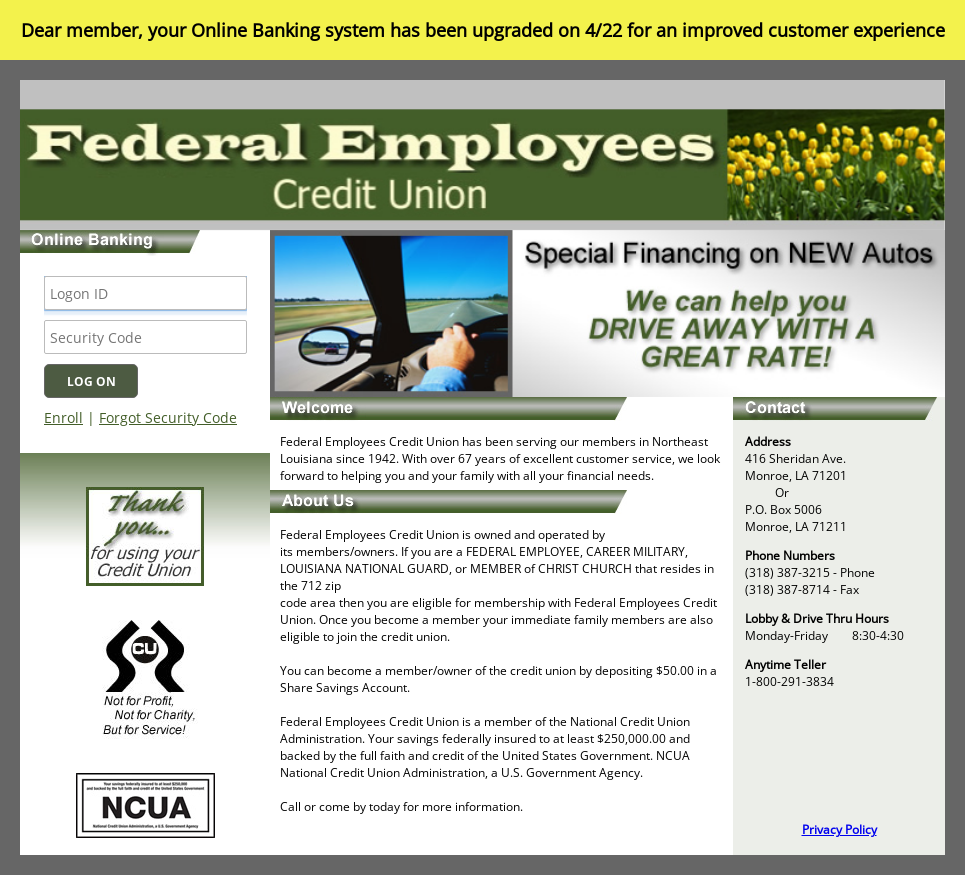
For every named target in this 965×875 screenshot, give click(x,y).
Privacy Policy (839, 829)
